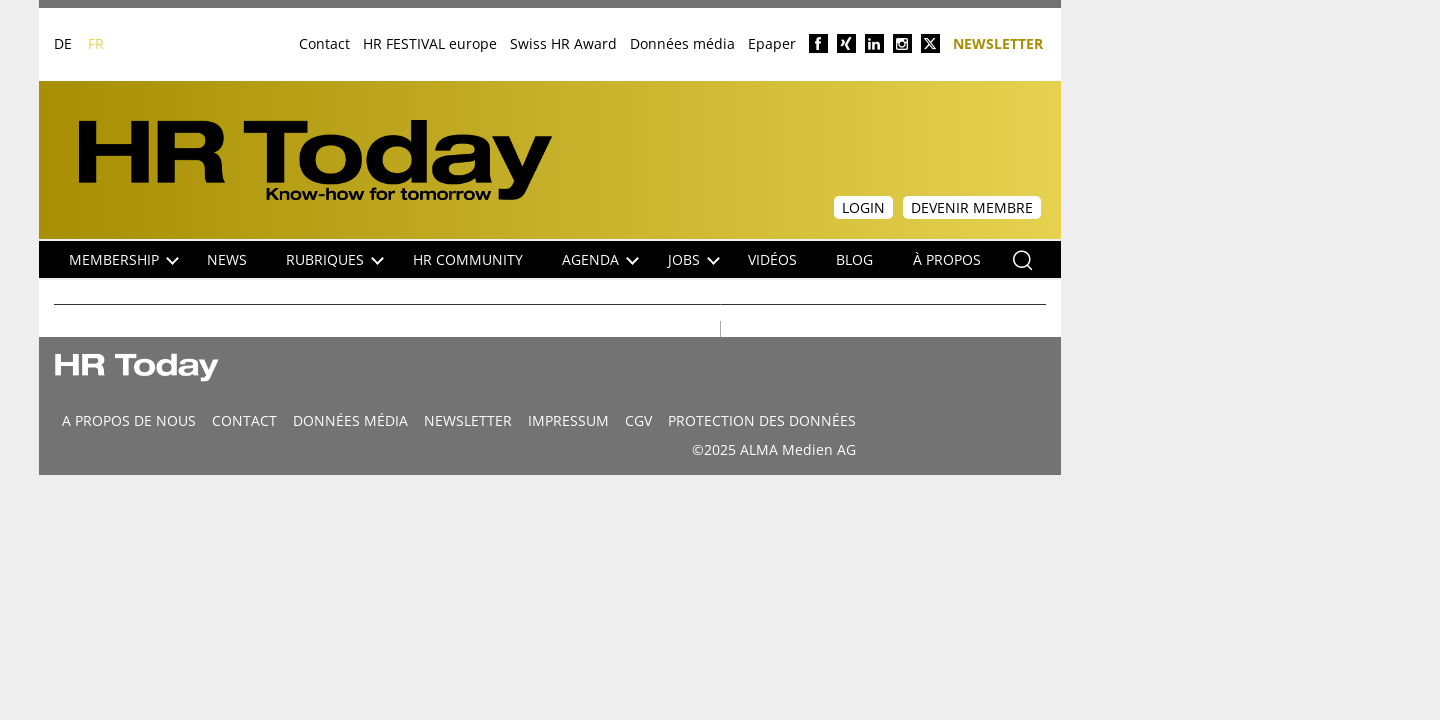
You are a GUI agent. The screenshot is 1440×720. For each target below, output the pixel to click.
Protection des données (762, 420)
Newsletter (998, 42)
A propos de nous (129, 420)
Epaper (772, 43)
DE (63, 43)
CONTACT (244, 420)
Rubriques (335, 259)
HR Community (468, 259)
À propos (947, 259)
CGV (638, 420)
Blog (854, 259)
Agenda (600, 259)
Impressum (568, 420)
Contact (324, 43)
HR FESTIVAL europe (430, 43)
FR (96, 43)
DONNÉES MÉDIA (350, 420)
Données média (682, 43)
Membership (124, 259)
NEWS (227, 259)
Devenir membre (972, 207)
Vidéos (772, 259)
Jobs (694, 259)
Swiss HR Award (563, 43)
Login (863, 207)
